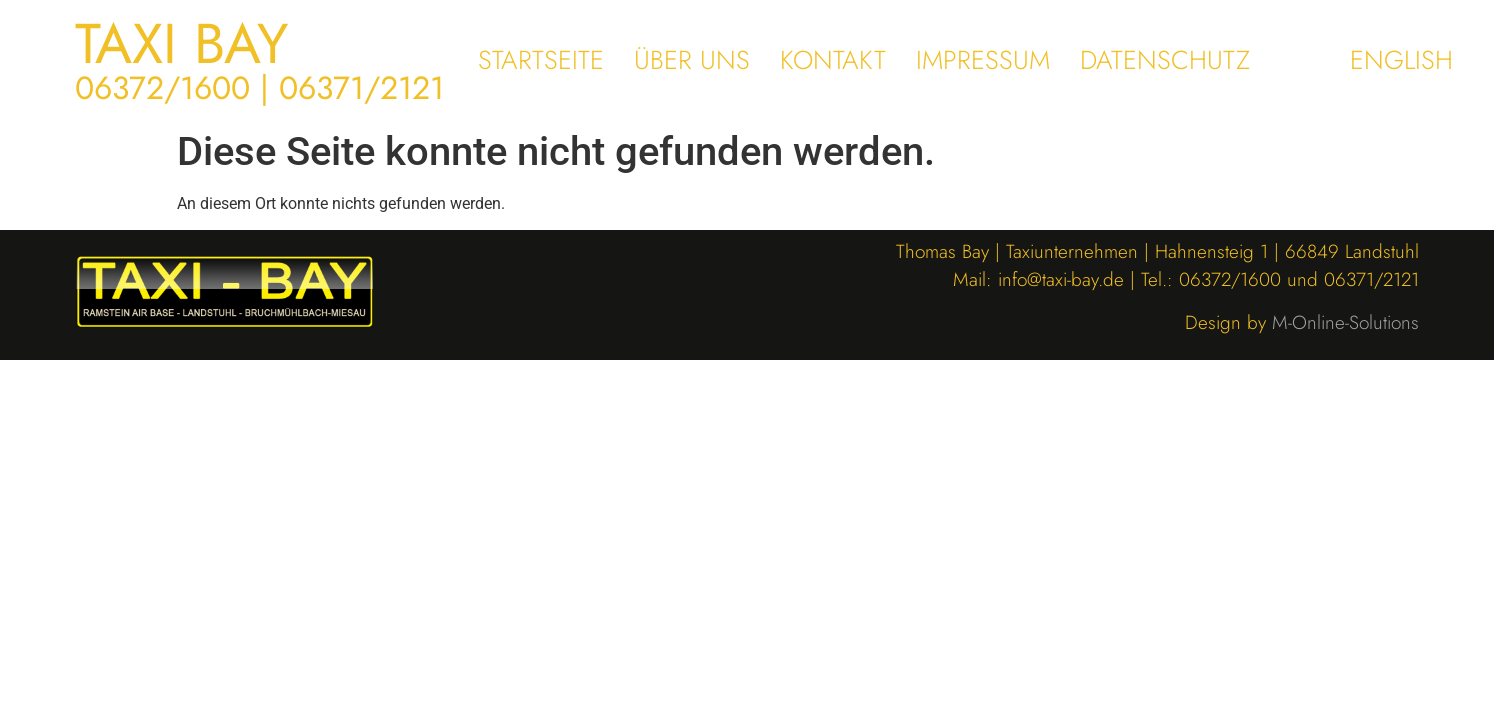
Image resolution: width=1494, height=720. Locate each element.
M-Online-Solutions (1345, 322)
